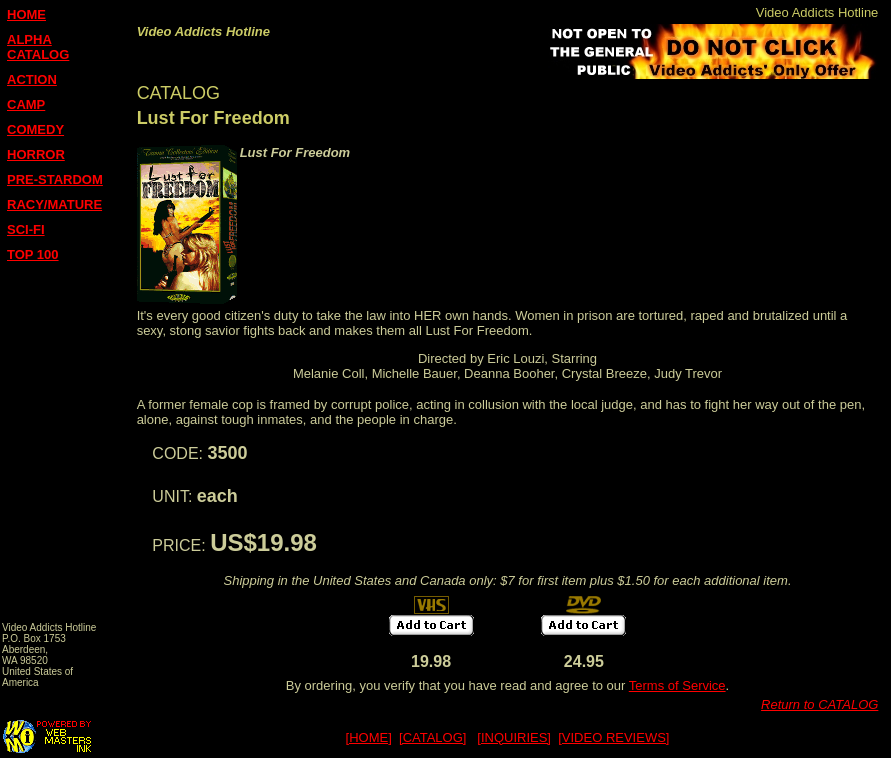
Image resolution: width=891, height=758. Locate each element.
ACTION (32, 79)
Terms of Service (677, 685)
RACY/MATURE (54, 204)
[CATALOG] (432, 737)
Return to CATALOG (819, 704)
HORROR (36, 154)
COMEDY (35, 129)
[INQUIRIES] (514, 737)
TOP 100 (33, 254)
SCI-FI (26, 229)
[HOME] (369, 737)
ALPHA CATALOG (38, 47)
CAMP (26, 104)
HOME (26, 14)
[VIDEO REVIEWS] (613, 737)
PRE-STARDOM (55, 179)
